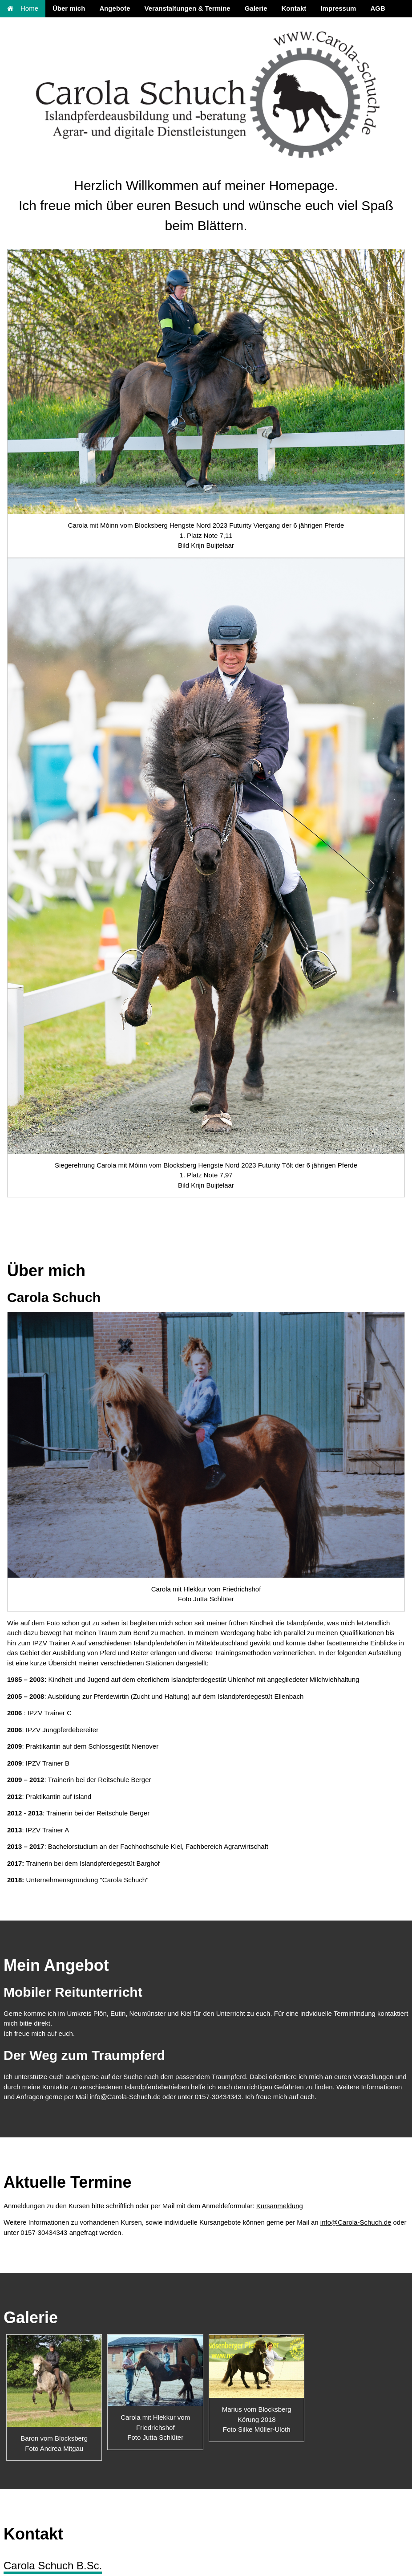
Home (22, 8)
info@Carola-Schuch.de (355, 2222)
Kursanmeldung (279, 2206)
